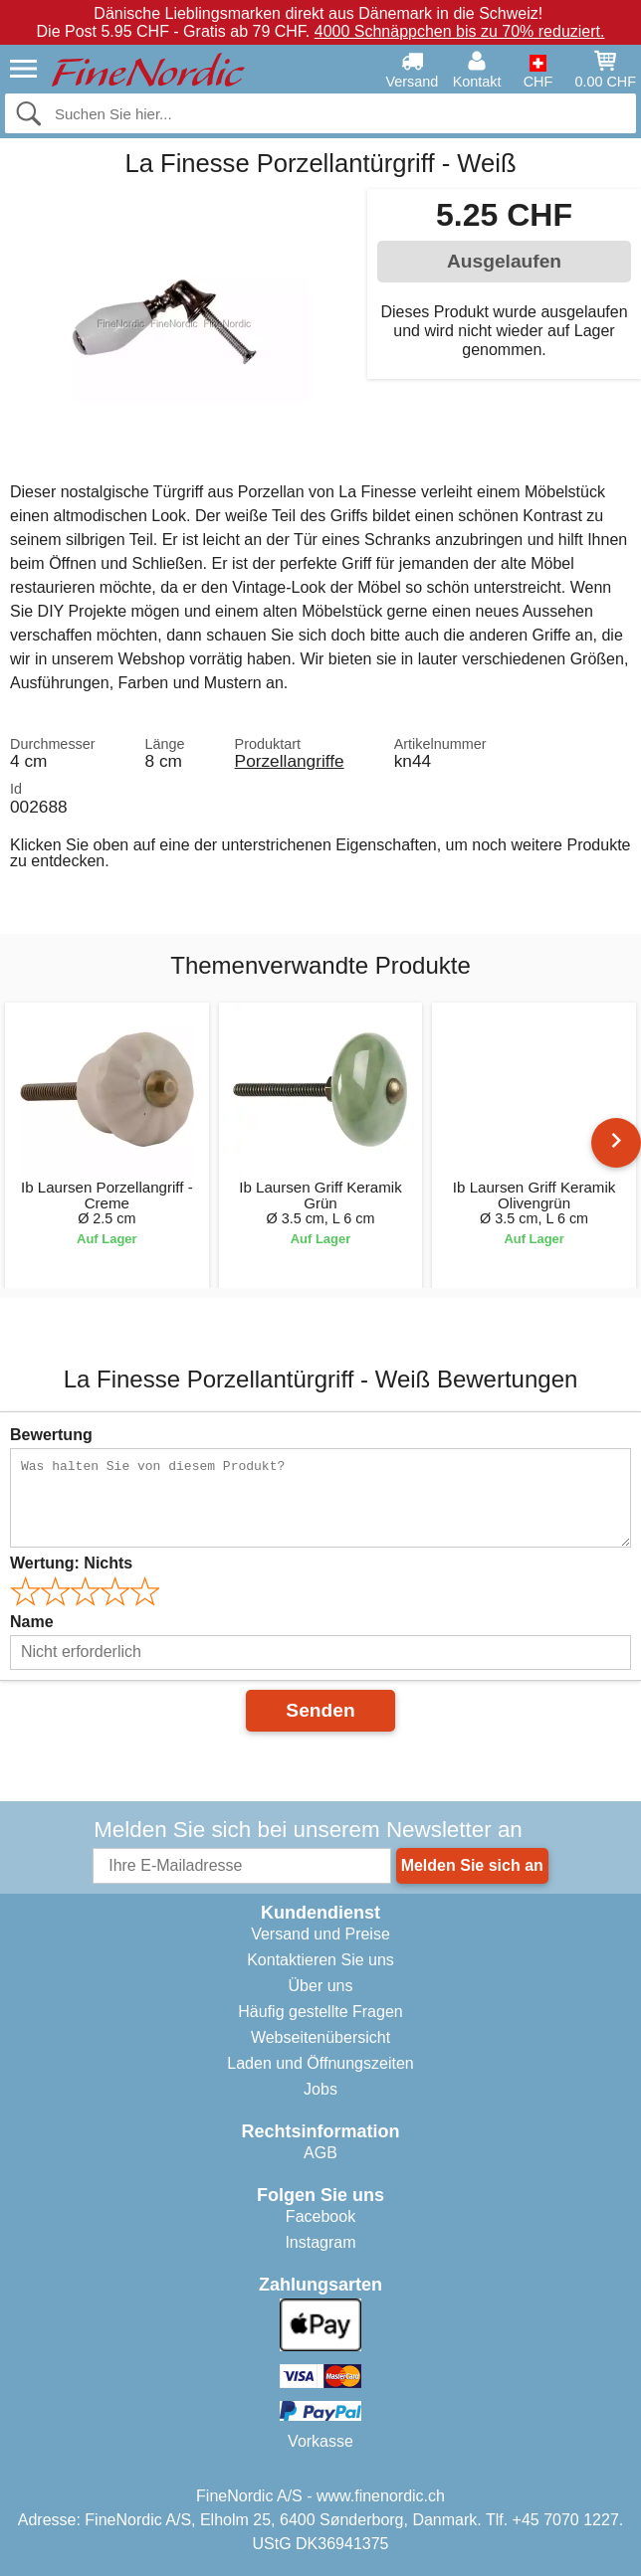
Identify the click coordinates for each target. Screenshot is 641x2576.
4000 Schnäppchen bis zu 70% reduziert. (460, 31)
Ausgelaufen (504, 261)
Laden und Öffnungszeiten (320, 2063)
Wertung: (71, 1563)
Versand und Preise (320, 1934)
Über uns (321, 1985)
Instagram (320, 2242)
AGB (320, 2152)
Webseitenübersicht (320, 2037)
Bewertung (51, 1434)
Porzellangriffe (289, 761)
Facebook (320, 2216)
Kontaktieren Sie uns (320, 1959)
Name (32, 1621)
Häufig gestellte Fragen (320, 2011)
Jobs (320, 2089)
